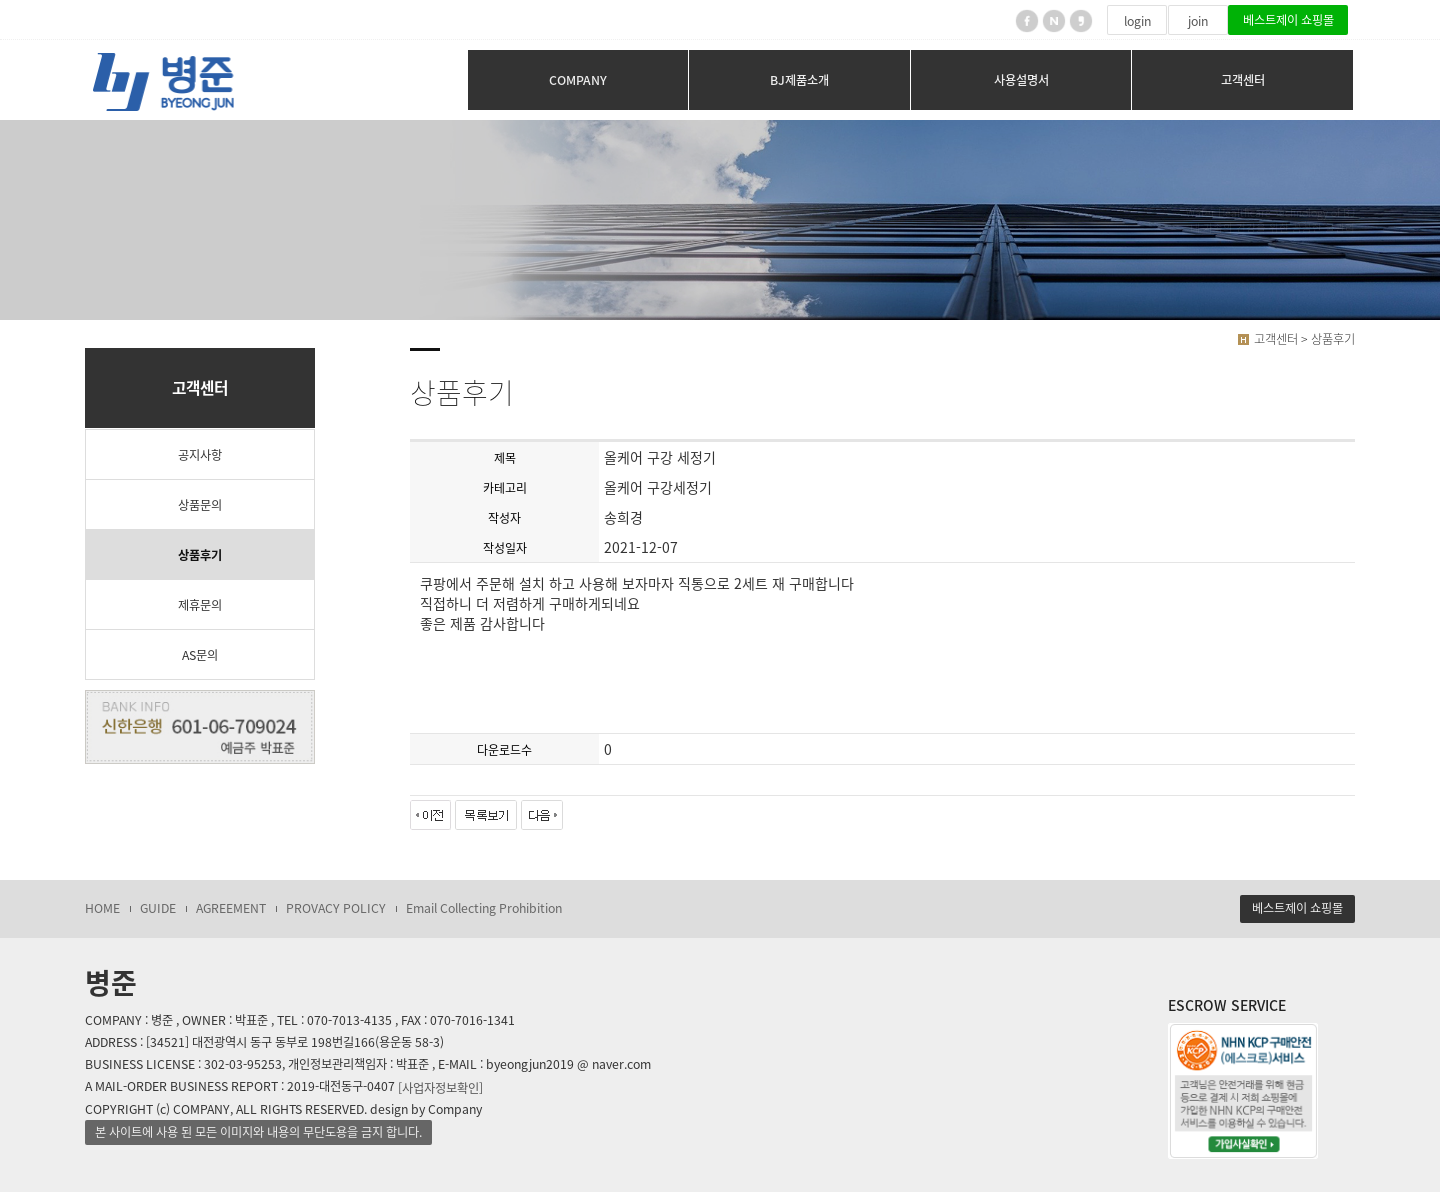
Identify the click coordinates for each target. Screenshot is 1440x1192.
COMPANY (578, 80)
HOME (102, 908)
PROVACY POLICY (336, 908)
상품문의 (200, 505)
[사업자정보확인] (440, 1087)
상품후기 (200, 555)
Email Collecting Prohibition (484, 908)
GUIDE (158, 908)
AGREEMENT (231, 908)
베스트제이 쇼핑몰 (1288, 20)
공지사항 (200, 455)
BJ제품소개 (799, 80)
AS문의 (200, 655)
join (1198, 21)
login (1137, 21)
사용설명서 (1021, 80)
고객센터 (1243, 80)
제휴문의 (200, 605)
